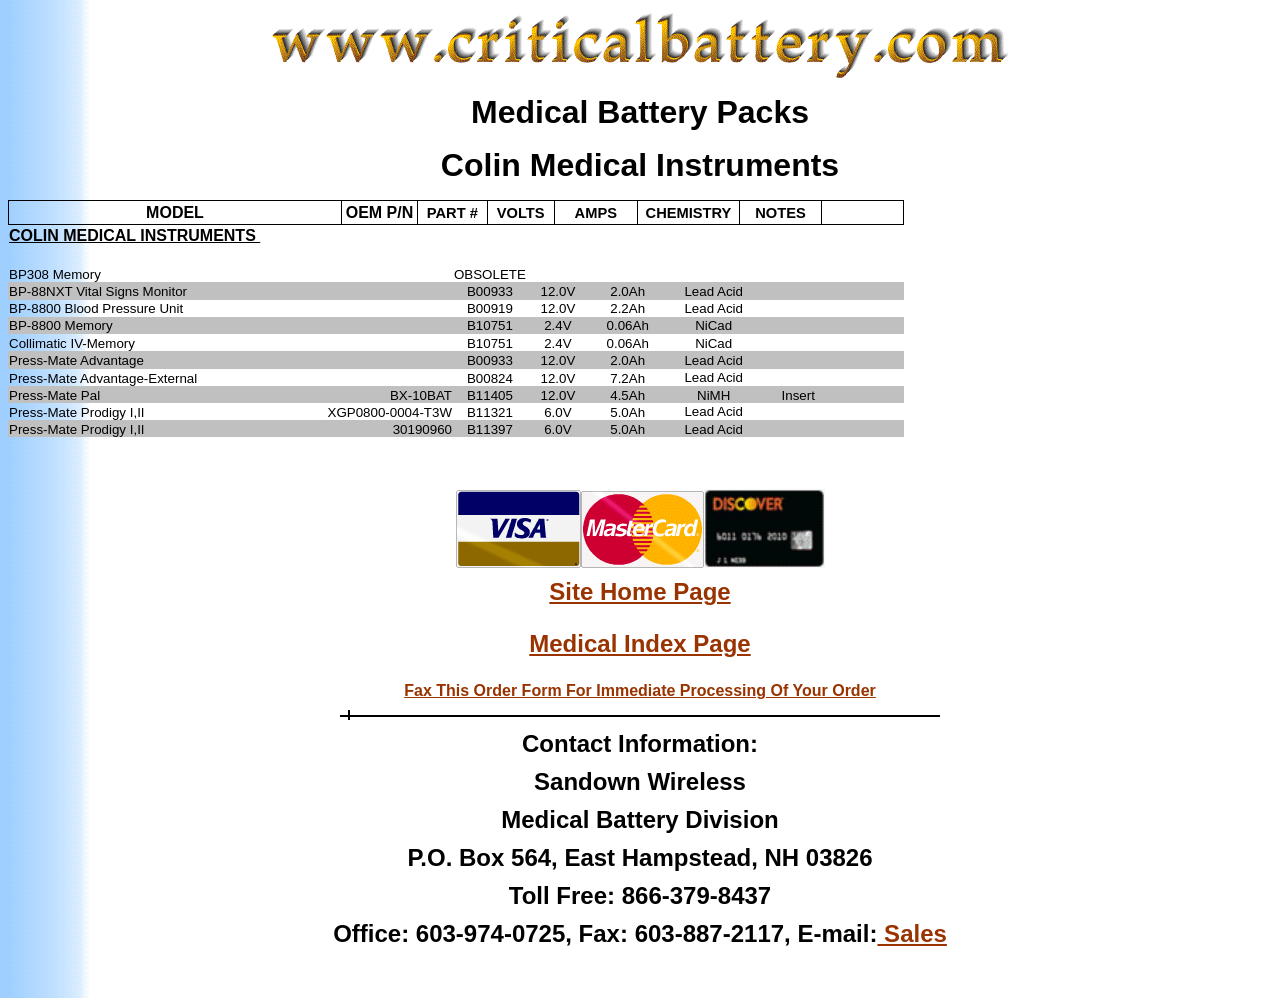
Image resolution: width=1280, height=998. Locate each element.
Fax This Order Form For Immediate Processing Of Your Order (640, 690)
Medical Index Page (639, 643)
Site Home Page (639, 591)
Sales (911, 933)
